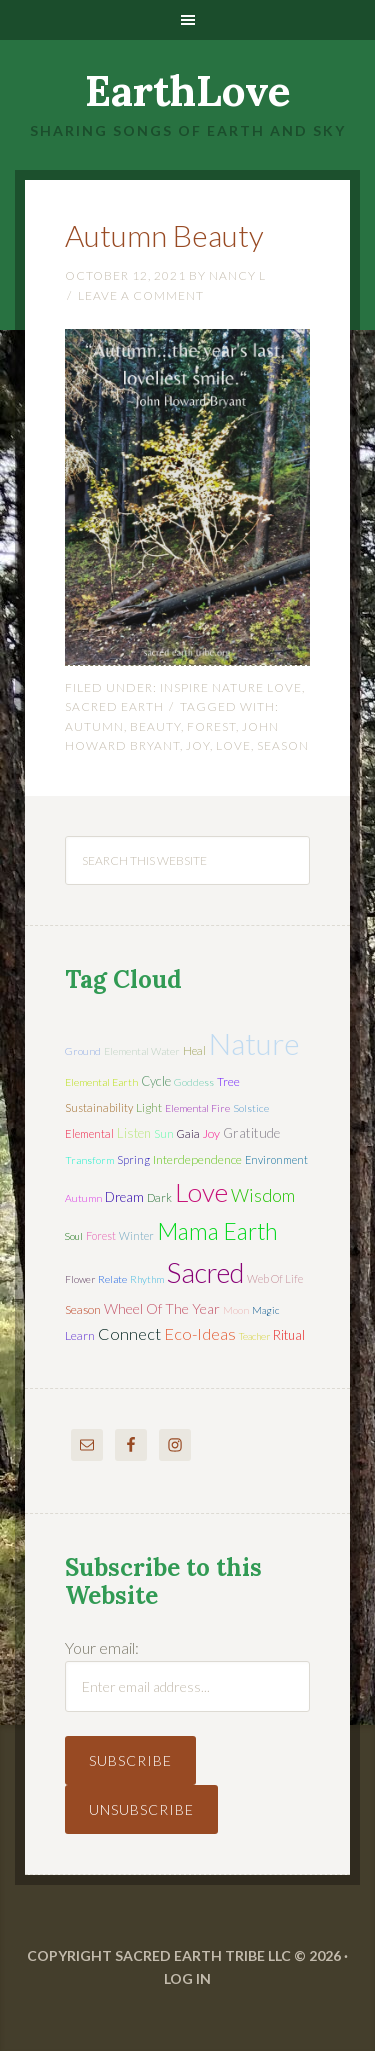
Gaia (188, 1133)
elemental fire (197, 1108)
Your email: (102, 1647)
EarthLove (188, 91)
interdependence (197, 1159)
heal (194, 1050)
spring (133, 1159)
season (283, 745)
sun (164, 1133)
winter (136, 1235)
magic (265, 1310)
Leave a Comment (141, 295)
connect (129, 1333)
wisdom (263, 1195)
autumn (94, 726)
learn (80, 1335)
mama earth (217, 1231)
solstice (251, 1108)
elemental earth (101, 1082)
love (233, 745)
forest (211, 726)
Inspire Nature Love (231, 687)
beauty (155, 726)
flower (80, 1279)
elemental (89, 1133)
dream (124, 1197)
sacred (205, 1272)
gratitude (251, 1133)
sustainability (99, 1107)
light (149, 1107)
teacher (254, 1336)
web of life (275, 1278)
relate (112, 1279)
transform (89, 1160)
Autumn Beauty (164, 235)
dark (159, 1197)
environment (276, 1159)
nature (254, 1043)
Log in (187, 1978)
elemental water (142, 1051)
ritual (289, 1335)
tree (228, 1081)
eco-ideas (200, 1334)
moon (236, 1310)
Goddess (194, 1082)
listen (134, 1133)
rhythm (147, 1279)
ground (83, 1051)
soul (74, 1236)
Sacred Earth (114, 706)
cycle (156, 1081)
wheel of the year (162, 1308)
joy (198, 745)
